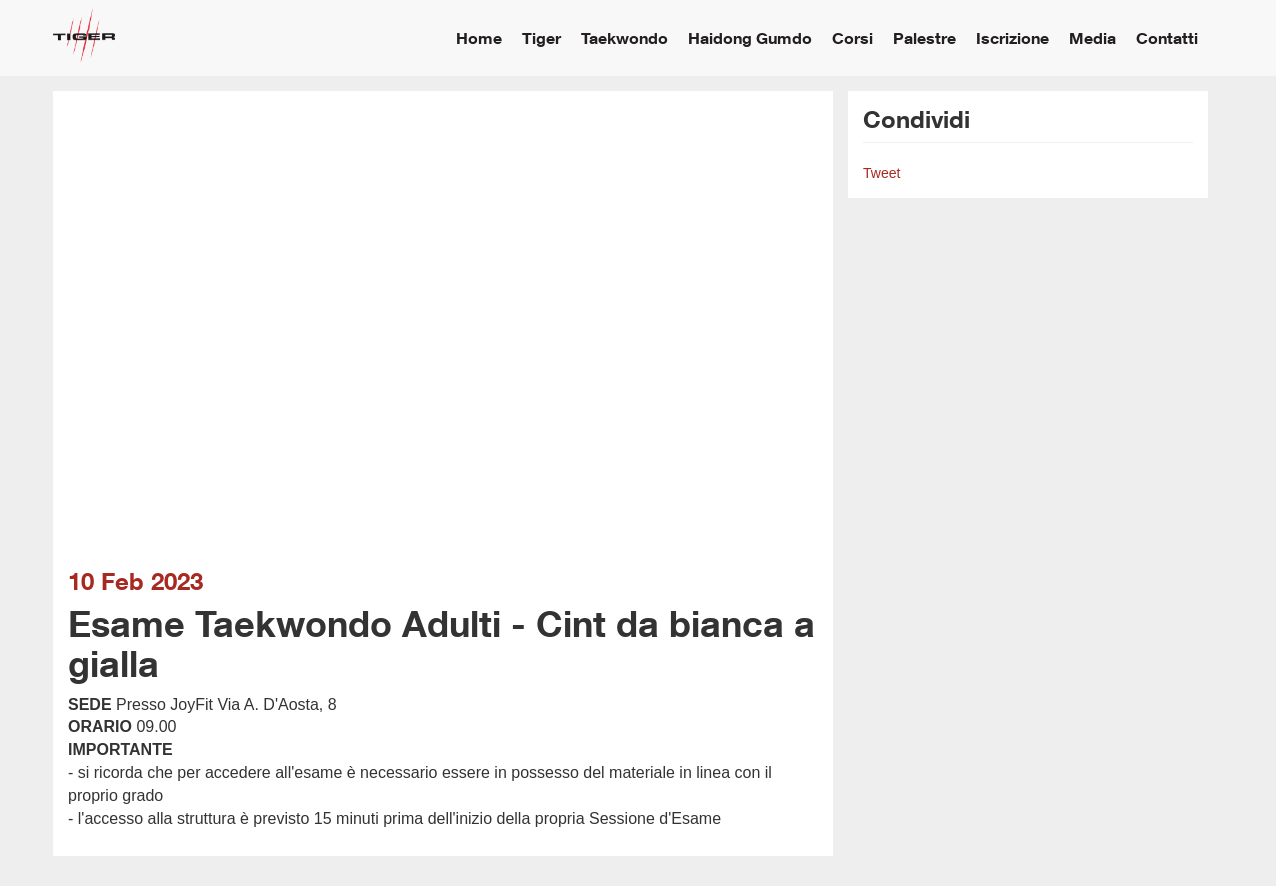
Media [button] (1092, 37)
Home (479, 37)
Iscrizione (1012, 37)
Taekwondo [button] (624, 37)
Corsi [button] (852, 37)
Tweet (881, 173)
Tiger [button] (541, 37)
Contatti (1167, 37)
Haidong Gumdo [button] (750, 37)
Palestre (924, 37)
